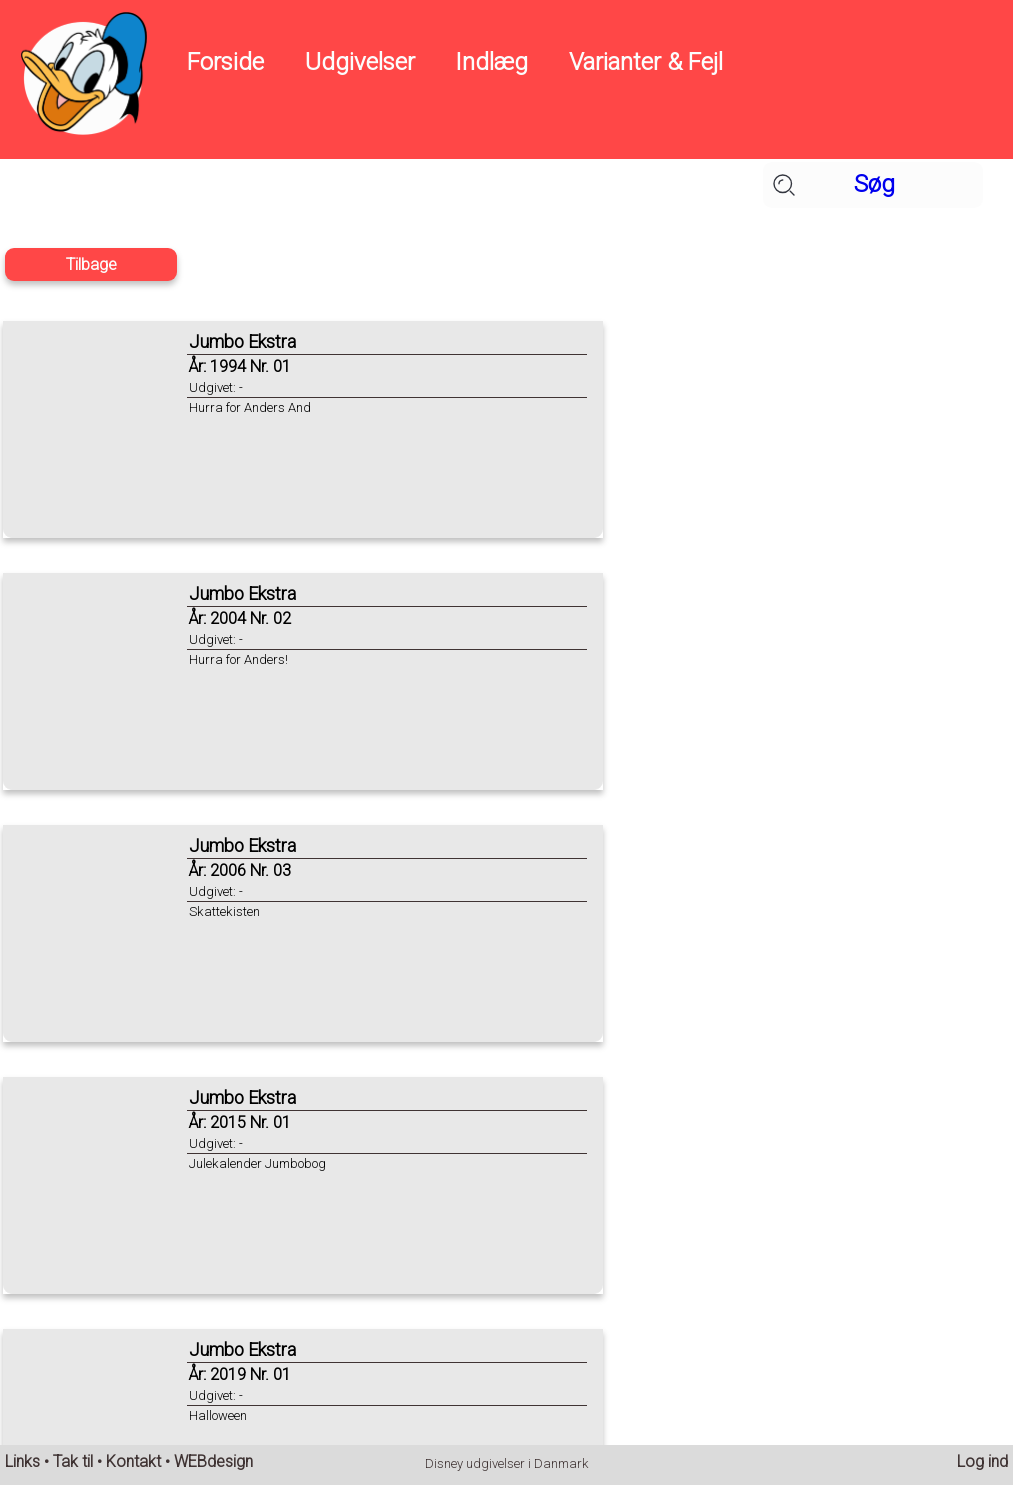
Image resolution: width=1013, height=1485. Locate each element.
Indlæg (491, 62)
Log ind (982, 1461)
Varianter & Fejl (646, 62)
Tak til (73, 1461)
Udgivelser (360, 62)
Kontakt (133, 1461)
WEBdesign (213, 1461)
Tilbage (91, 264)
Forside (225, 62)
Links (22, 1461)
